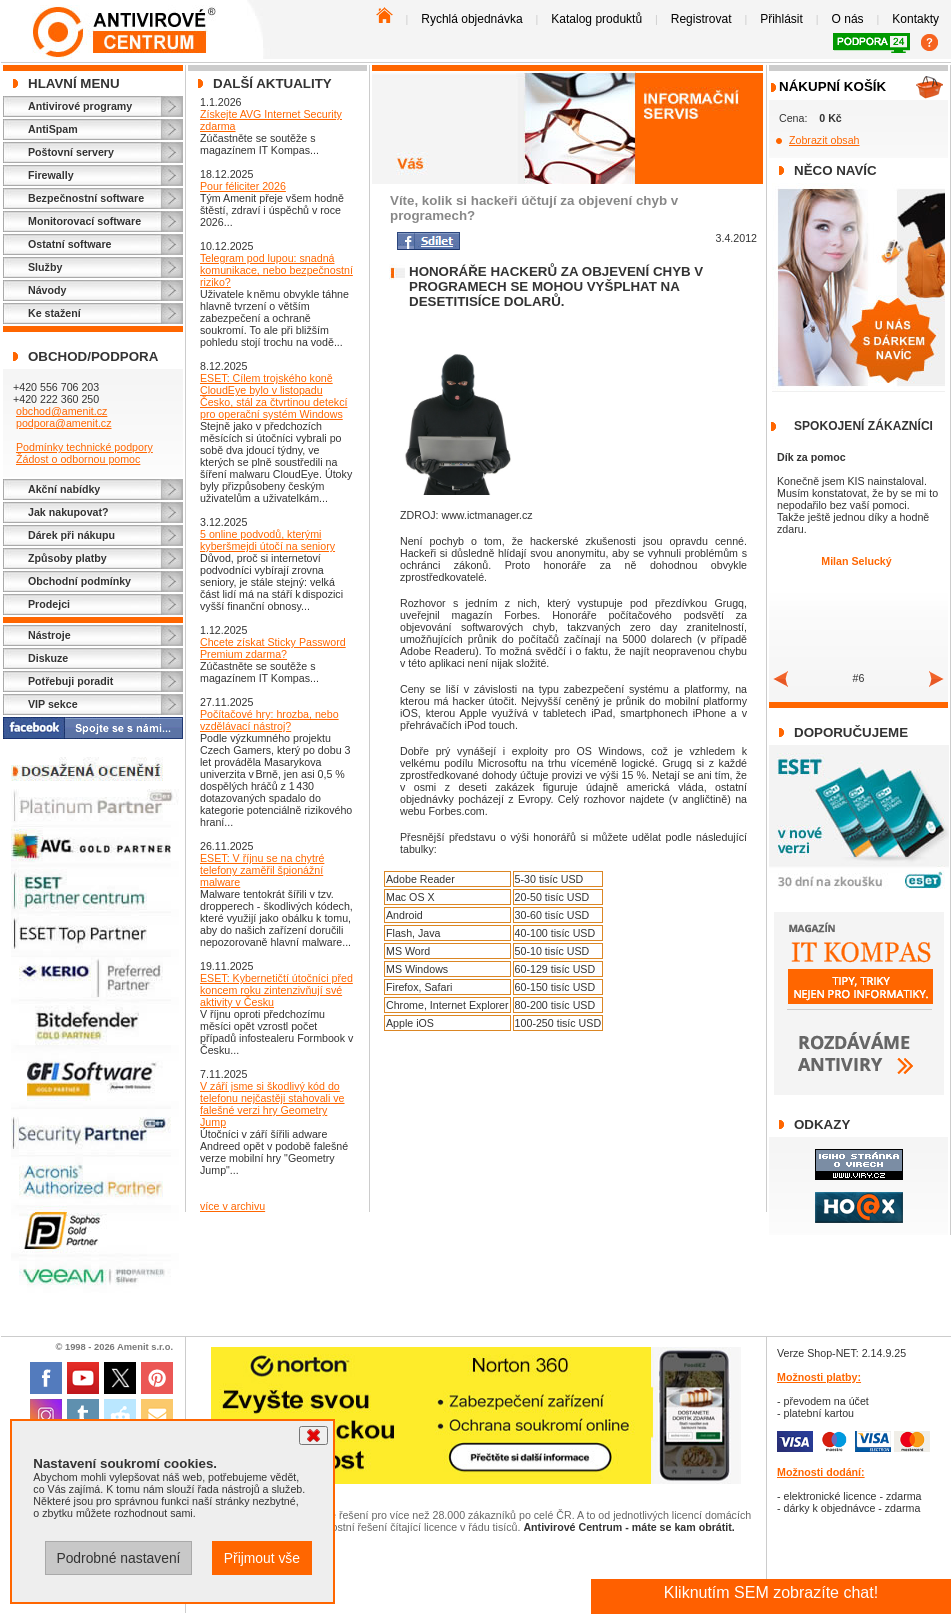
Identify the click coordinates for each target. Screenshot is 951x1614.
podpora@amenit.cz (64, 423)
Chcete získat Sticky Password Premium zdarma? (273, 648)
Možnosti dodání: (821, 1472)
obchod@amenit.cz (61, 411)
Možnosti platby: (819, 1377)
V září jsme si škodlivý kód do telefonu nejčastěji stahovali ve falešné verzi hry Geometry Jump (272, 1104)
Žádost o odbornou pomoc (78, 459)
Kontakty (915, 19)
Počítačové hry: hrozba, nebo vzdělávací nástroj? (269, 720)
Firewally (51, 175)
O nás (848, 19)
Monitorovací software (84, 221)
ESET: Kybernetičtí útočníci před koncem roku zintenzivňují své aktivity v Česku (276, 990)
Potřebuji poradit (70, 681)
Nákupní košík (832, 86)
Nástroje (49, 635)
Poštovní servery (71, 152)
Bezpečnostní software (86, 198)
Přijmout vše (262, 1558)
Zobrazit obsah (824, 140)
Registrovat (701, 19)
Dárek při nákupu (71, 535)
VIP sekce (53, 704)
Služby (45, 267)
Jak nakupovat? (68, 512)
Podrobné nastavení (118, 1558)
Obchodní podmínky (79, 581)
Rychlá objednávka (471, 19)
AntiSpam (53, 129)
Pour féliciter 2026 (243, 186)
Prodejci (49, 604)
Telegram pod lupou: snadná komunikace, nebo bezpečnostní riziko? (276, 270)
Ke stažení (54, 313)
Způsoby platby (67, 558)
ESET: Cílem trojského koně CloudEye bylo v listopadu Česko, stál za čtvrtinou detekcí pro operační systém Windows (273, 396)
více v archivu (232, 1206)
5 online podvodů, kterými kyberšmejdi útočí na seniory (267, 540)
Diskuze (48, 658)
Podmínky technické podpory (84, 447)
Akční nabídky (64, 489)
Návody (47, 290)
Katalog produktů (596, 19)
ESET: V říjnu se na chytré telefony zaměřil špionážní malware (262, 870)
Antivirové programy (80, 106)
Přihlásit (781, 19)
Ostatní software (70, 244)
